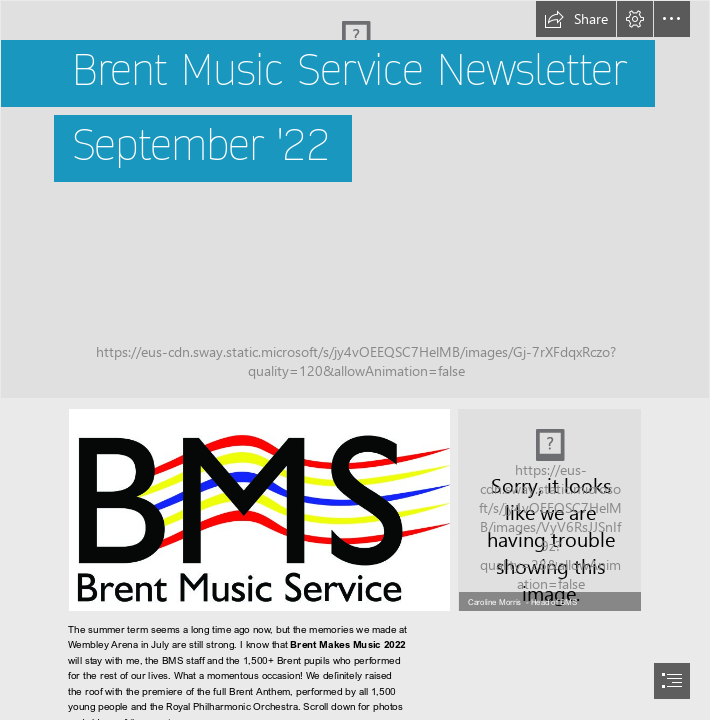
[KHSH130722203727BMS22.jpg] (355, 199)
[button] (576, 19)
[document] (355, 360)
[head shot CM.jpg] (549, 510)
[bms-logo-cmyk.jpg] (259, 510)
